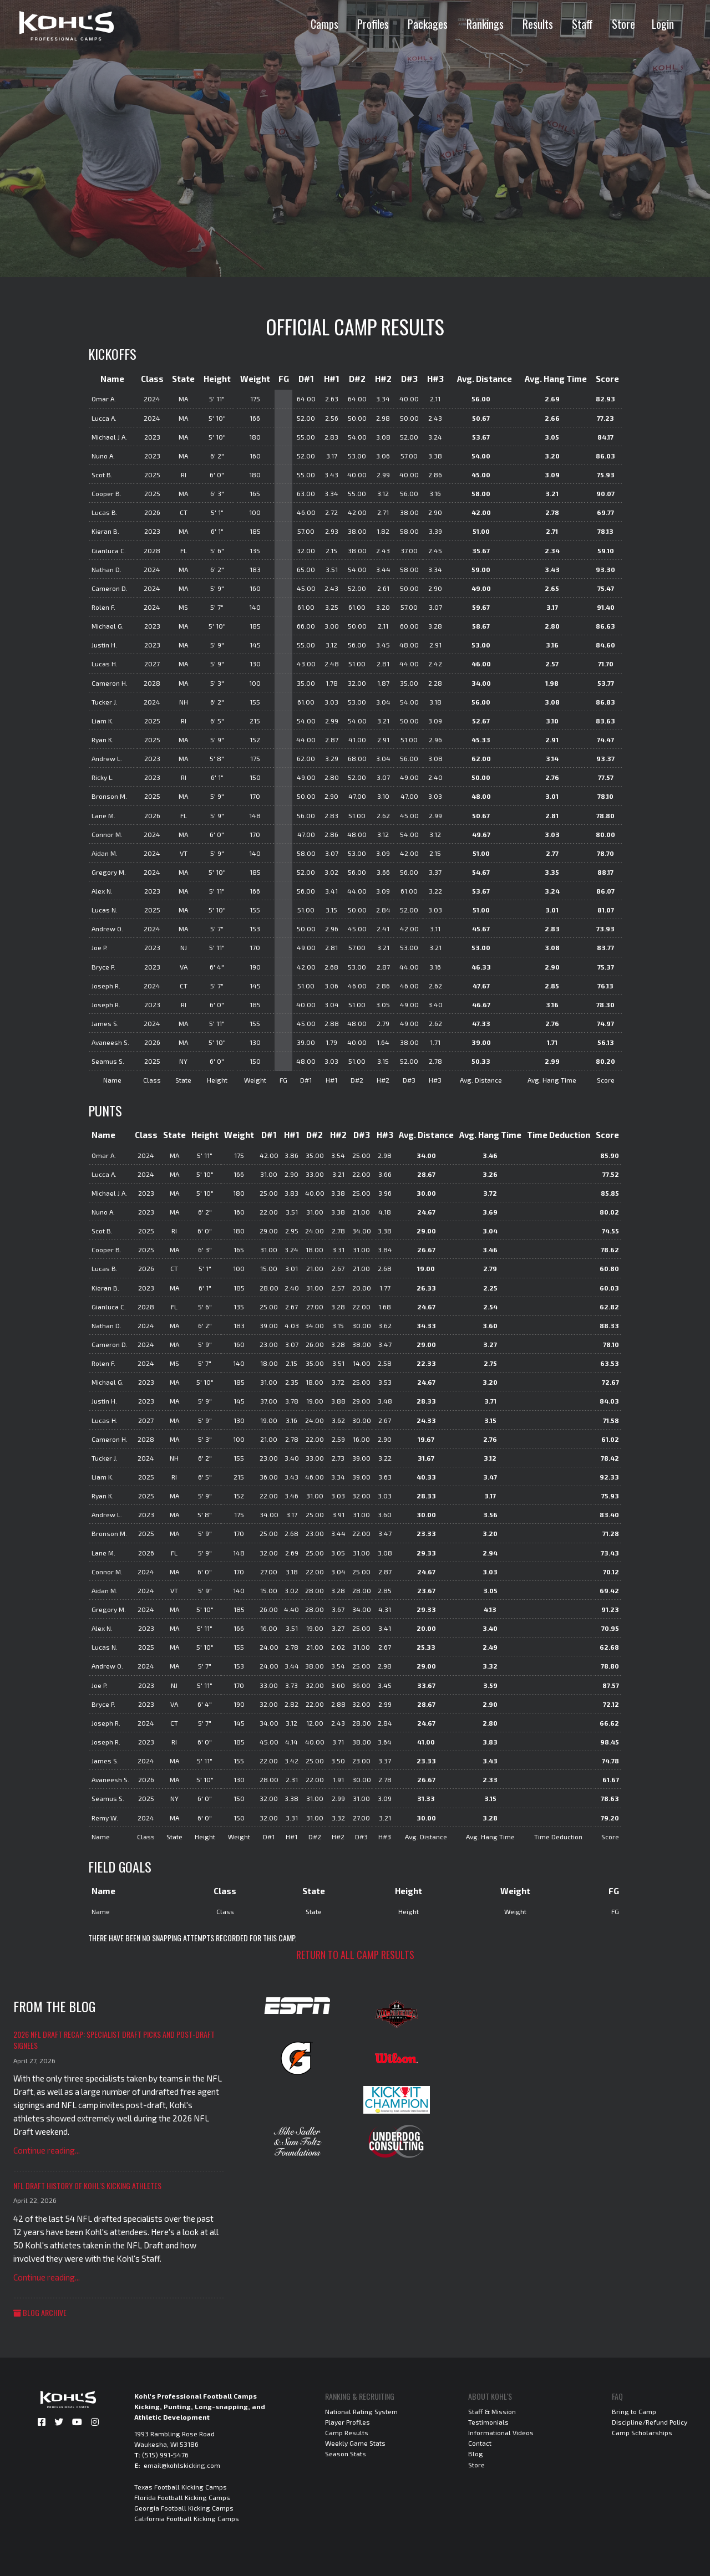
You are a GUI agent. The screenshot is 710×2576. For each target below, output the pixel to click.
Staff (582, 24)
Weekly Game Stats (355, 2443)
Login (663, 24)
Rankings (485, 24)
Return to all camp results (355, 1954)
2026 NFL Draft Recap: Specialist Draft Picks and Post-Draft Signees (114, 2039)
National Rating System (361, 2411)
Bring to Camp (634, 2411)
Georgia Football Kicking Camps (184, 2508)
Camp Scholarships (642, 2432)
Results (538, 24)
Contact (479, 2443)
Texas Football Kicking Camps (180, 2487)
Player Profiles (347, 2422)
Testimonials (488, 2422)
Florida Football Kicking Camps (182, 2497)
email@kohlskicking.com (182, 2465)
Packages (428, 24)
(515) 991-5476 (165, 2454)
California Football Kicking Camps (186, 2518)
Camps (324, 24)
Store (623, 24)
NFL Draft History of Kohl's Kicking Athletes (87, 2185)
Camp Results (346, 2432)
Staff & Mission (492, 2411)
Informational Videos (501, 2432)
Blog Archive (40, 2312)
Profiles (373, 24)
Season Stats (345, 2453)
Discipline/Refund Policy (649, 2422)
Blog (475, 2453)
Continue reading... (46, 2150)
